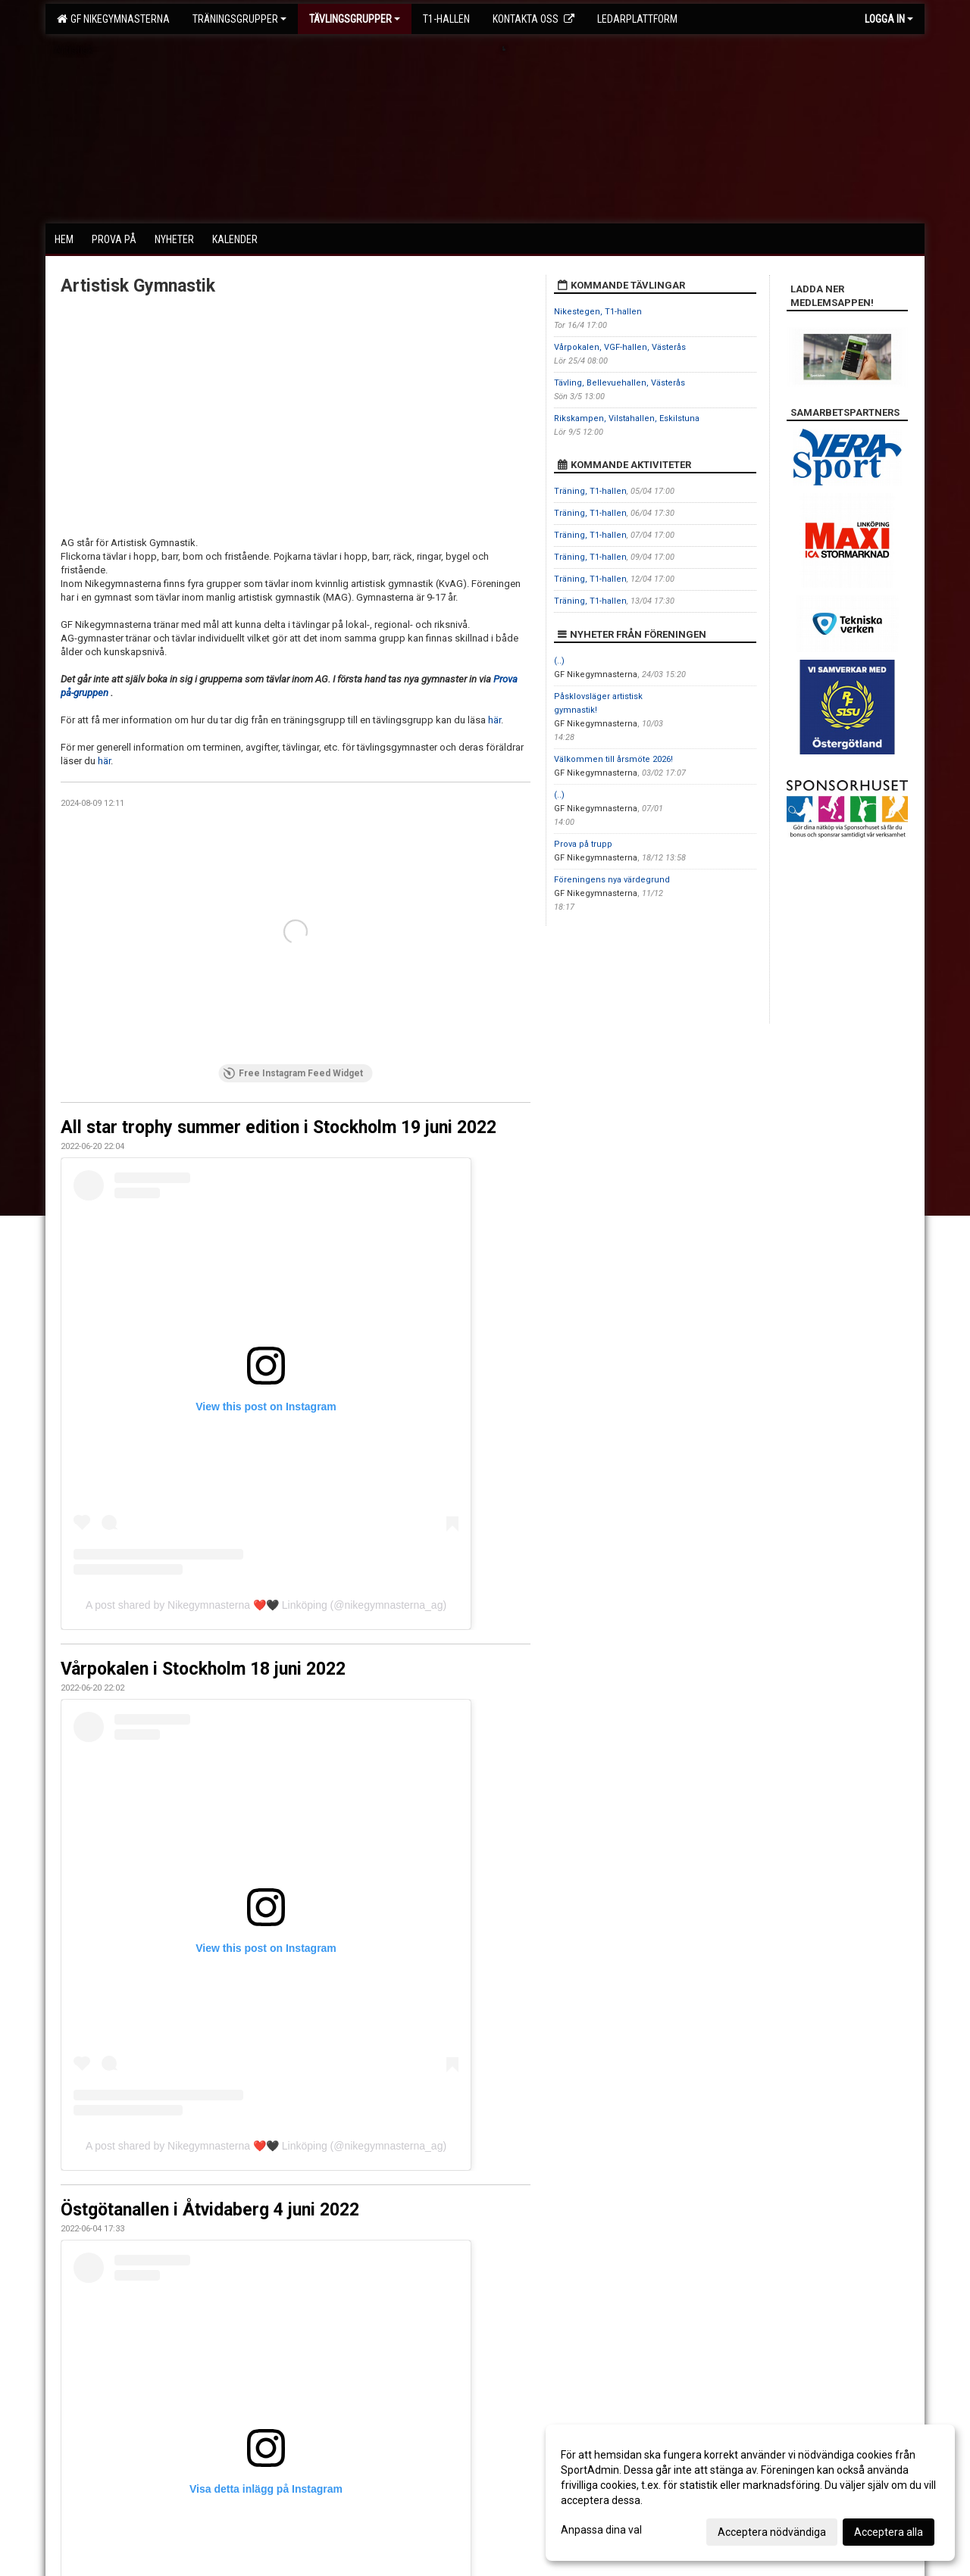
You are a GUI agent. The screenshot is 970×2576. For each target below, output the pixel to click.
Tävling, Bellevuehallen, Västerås (619, 383)
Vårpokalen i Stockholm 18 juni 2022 (203, 1669)
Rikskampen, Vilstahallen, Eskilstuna (626, 418)
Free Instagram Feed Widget (293, 1073)
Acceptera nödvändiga (772, 2532)
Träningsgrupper (239, 19)
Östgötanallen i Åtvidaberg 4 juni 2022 (210, 2210)
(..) (559, 661)
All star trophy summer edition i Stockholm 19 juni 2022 (278, 1127)
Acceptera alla (888, 2532)
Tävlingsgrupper (354, 19)
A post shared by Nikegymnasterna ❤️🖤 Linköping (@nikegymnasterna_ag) (266, 1605)
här (494, 720)
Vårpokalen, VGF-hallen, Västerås (620, 347)
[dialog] (750, 2493)
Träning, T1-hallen (590, 491)
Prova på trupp (583, 844)
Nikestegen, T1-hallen (598, 312)
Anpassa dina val (601, 2530)
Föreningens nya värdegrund (612, 880)
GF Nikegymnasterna (113, 19)
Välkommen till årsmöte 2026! (613, 759)
